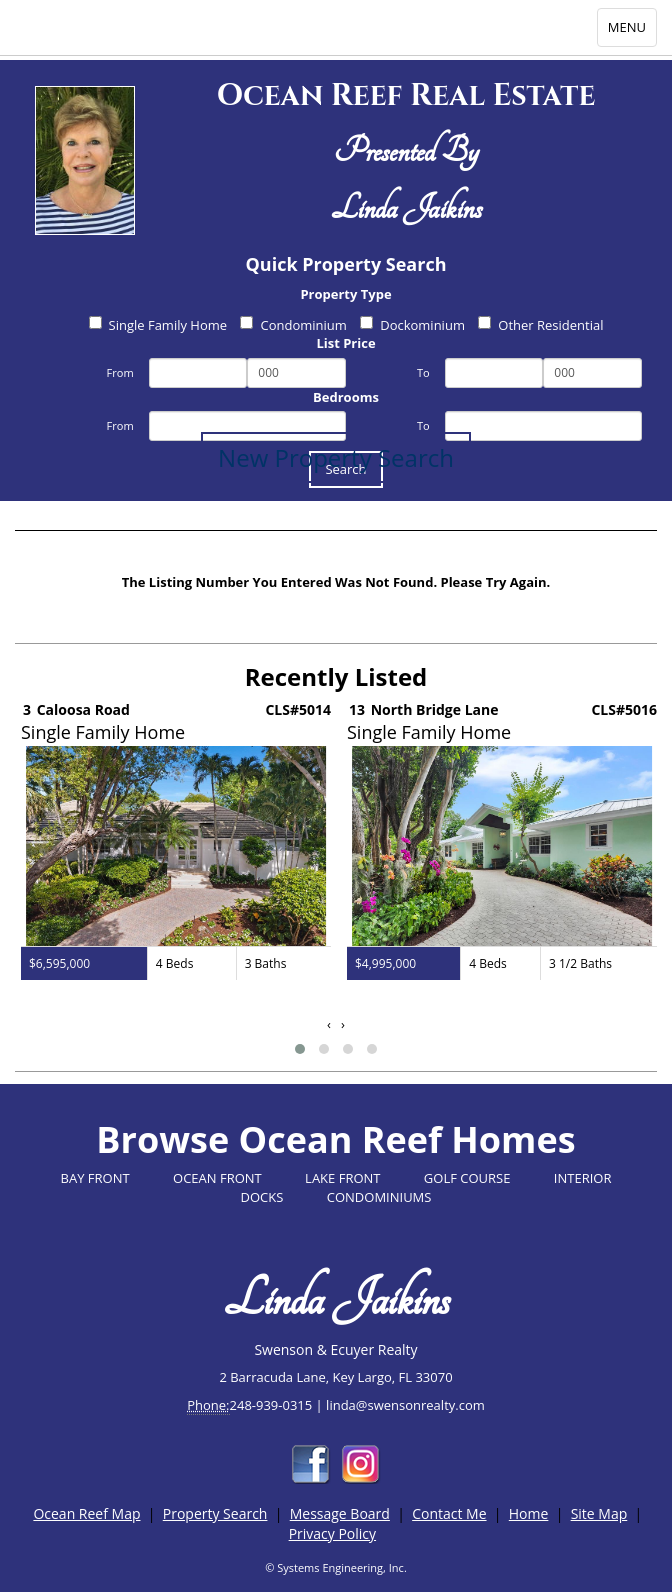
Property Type (345, 294)
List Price (345, 343)
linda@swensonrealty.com (405, 1405)
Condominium (293, 325)
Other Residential (540, 325)
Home (529, 1513)
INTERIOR (583, 1178)
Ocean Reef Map (86, 1513)
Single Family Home (158, 325)
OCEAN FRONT (217, 1178)
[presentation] (329, 1024)
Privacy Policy (332, 1533)
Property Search (215, 1513)
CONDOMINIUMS (379, 1197)
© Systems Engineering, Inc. (336, 1567)
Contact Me (449, 1513)
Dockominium (412, 325)
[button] (300, 1049)
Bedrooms (346, 397)
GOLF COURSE (467, 1178)
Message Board (340, 1513)
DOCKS (262, 1197)
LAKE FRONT (342, 1178)
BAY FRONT (95, 1178)
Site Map (599, 1513)
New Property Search (336, 457)
